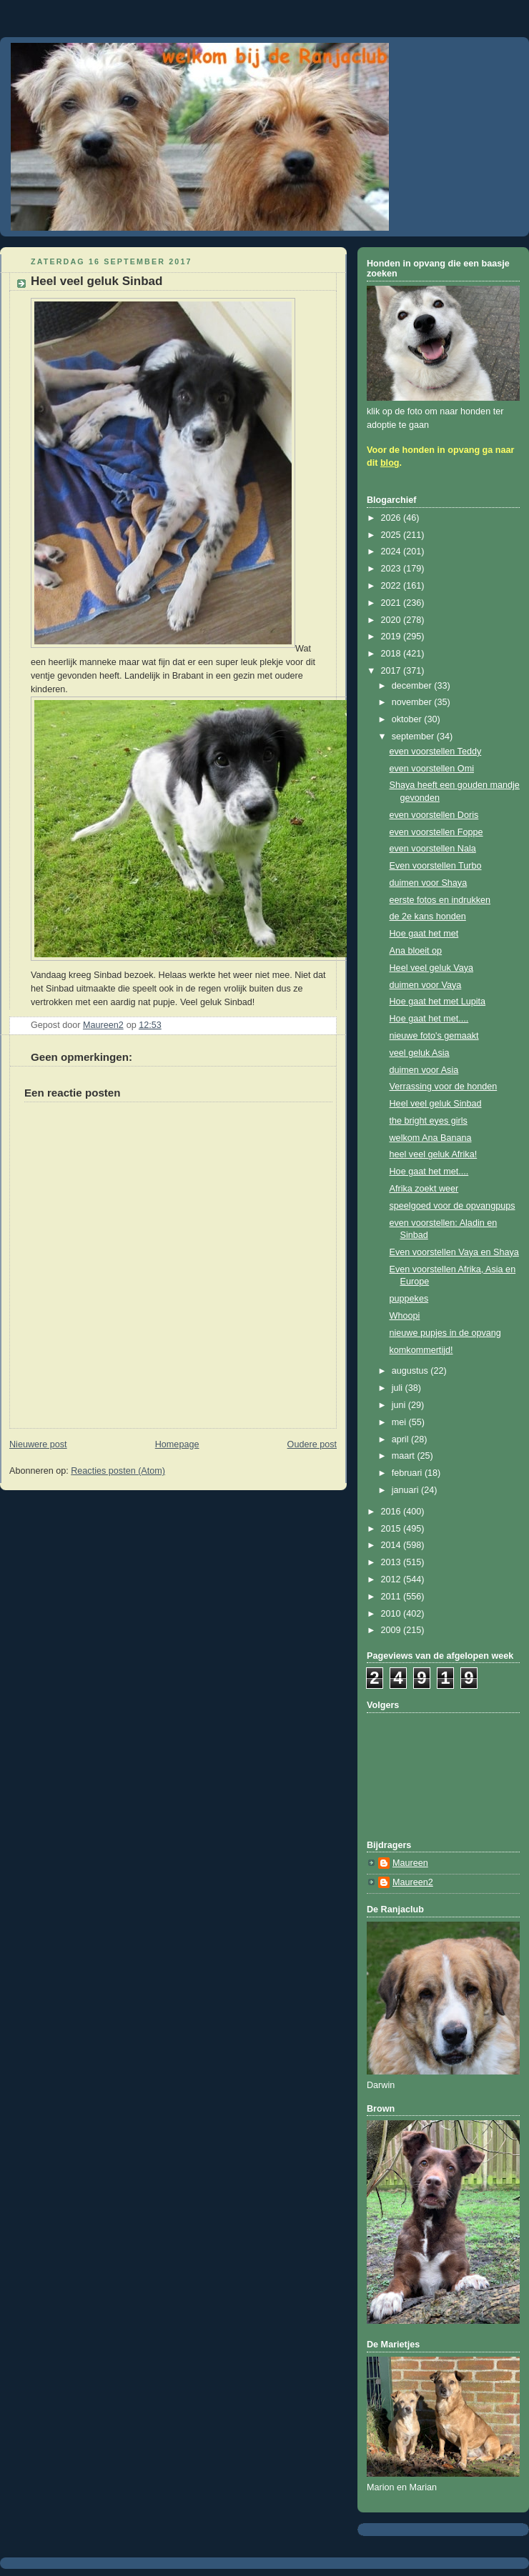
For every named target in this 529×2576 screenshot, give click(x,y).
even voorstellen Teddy (436, 752)
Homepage (177, 1444)
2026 (392, 518)
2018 (392, 654)
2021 (392, 603)
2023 (392, 569)
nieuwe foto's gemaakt (434, 1036)
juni (400, 1405)
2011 (392, 1597)
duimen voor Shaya (429, 883)
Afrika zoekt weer (424, 1189)
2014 (392, 1545)
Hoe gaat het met (424, 934)
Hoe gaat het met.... (429, 1019)
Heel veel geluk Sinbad (436, 1104)
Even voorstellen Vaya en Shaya (454, 1252)
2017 (392, 671)
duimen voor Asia (424, 1070)
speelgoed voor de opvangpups (452, 1206)
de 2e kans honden (428, 917)
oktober (408, 719)
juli (398, 1388)
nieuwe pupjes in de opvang (445, 1333)
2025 (392, 535)
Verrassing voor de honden (444, 1087)
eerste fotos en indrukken (440, 900)
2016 (392, 1512)
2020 (392, 620)
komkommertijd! (421, 1350)
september (414, 737)
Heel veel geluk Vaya (432, 968)
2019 (392, 636)
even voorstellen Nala (433, 849)
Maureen (410, 1863)
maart (404, 1456)
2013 (392, 1562)
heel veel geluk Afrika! (434, 1154)
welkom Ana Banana (431, 1138)
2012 (392, 1579)
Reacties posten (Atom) (118, 1471)
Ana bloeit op (416, 951)
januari (406, 1490)
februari (408, 1473)
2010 (392, 1614)
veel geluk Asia (420, 1053)
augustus (411, 1371)
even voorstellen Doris (434, 815)
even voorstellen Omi (432, 769)
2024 (392, 551)
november (413, 702)
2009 (392, 1630)
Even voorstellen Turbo (436, 866)
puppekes (409, 1299)
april (401, 1439)
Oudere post (312, 1444)
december (413, 686)
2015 (392, 1529)
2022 (392, 586)
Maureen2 (412, 1882)
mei (400, 1422)
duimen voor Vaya (426, 985)
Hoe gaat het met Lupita (438, 1002)
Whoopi (405, 1316)
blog (390, 463)
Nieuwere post (38, 1444)
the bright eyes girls (429, 1121)
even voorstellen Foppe (436, 832)
